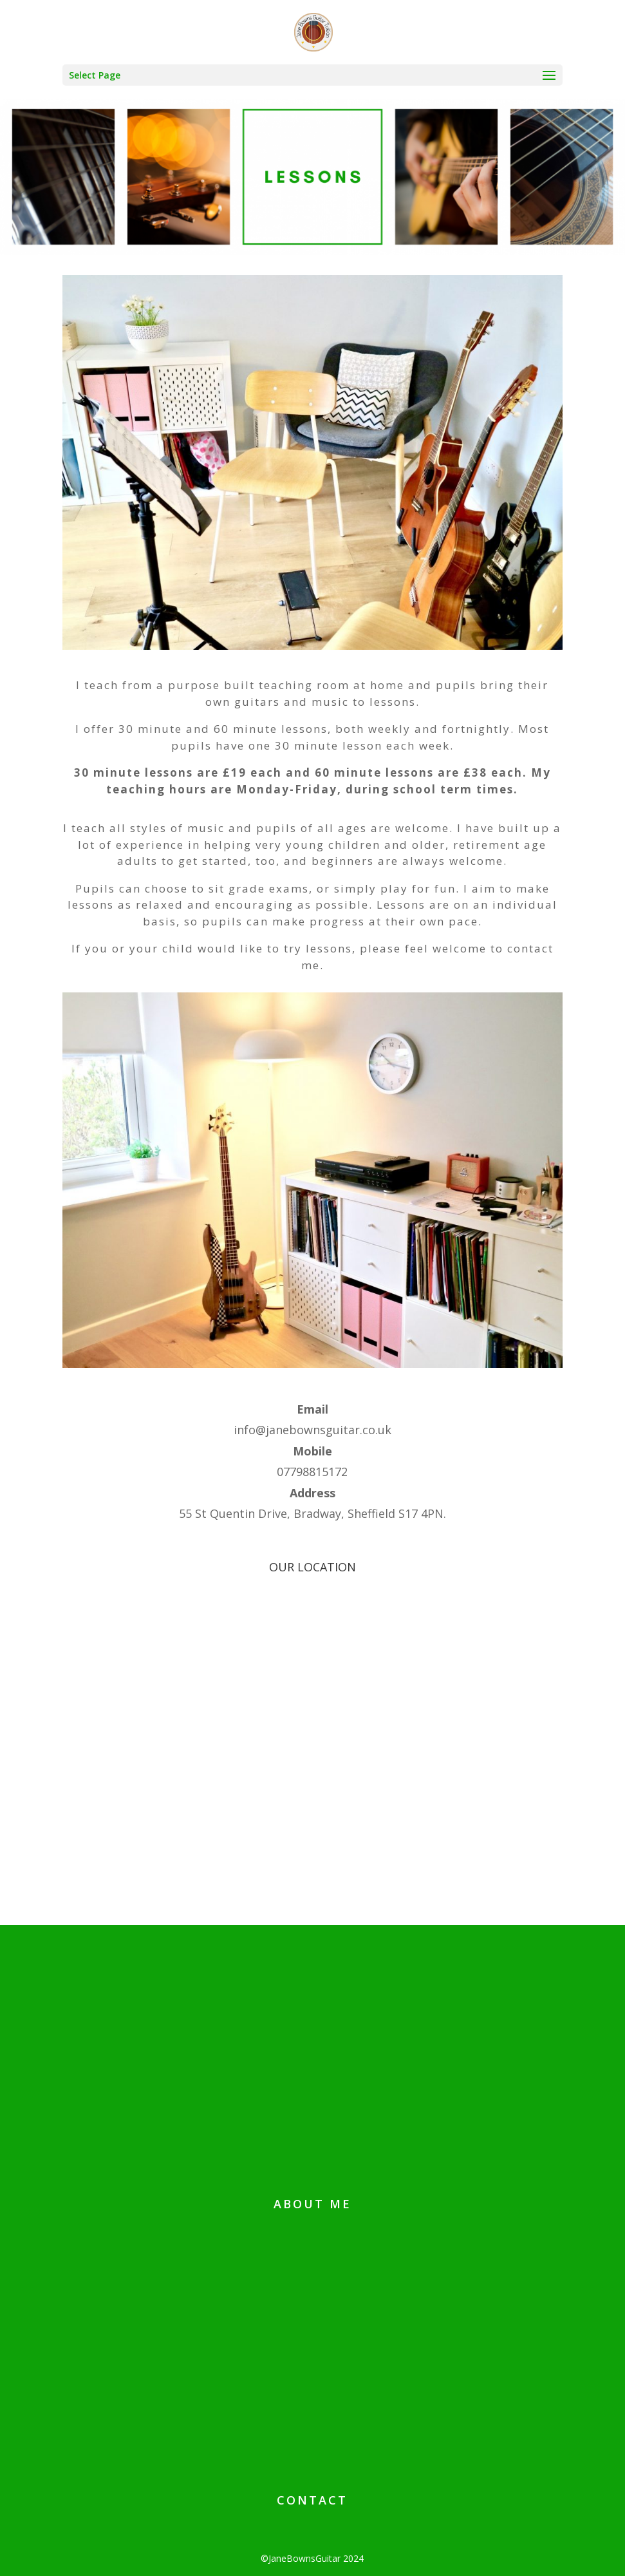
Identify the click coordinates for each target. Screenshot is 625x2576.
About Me (312, 2203)
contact (312, 2500)
